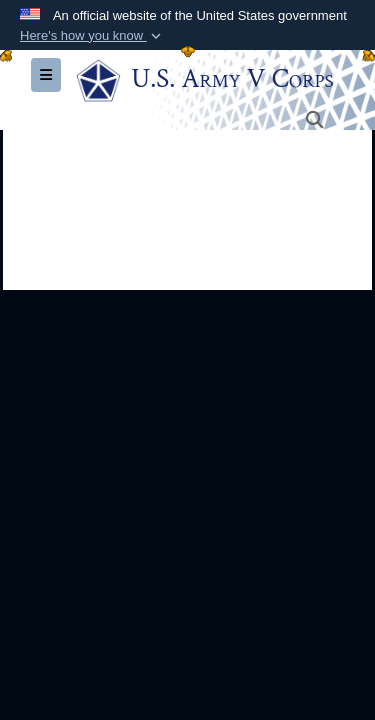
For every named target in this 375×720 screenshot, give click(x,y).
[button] (92, 36)
